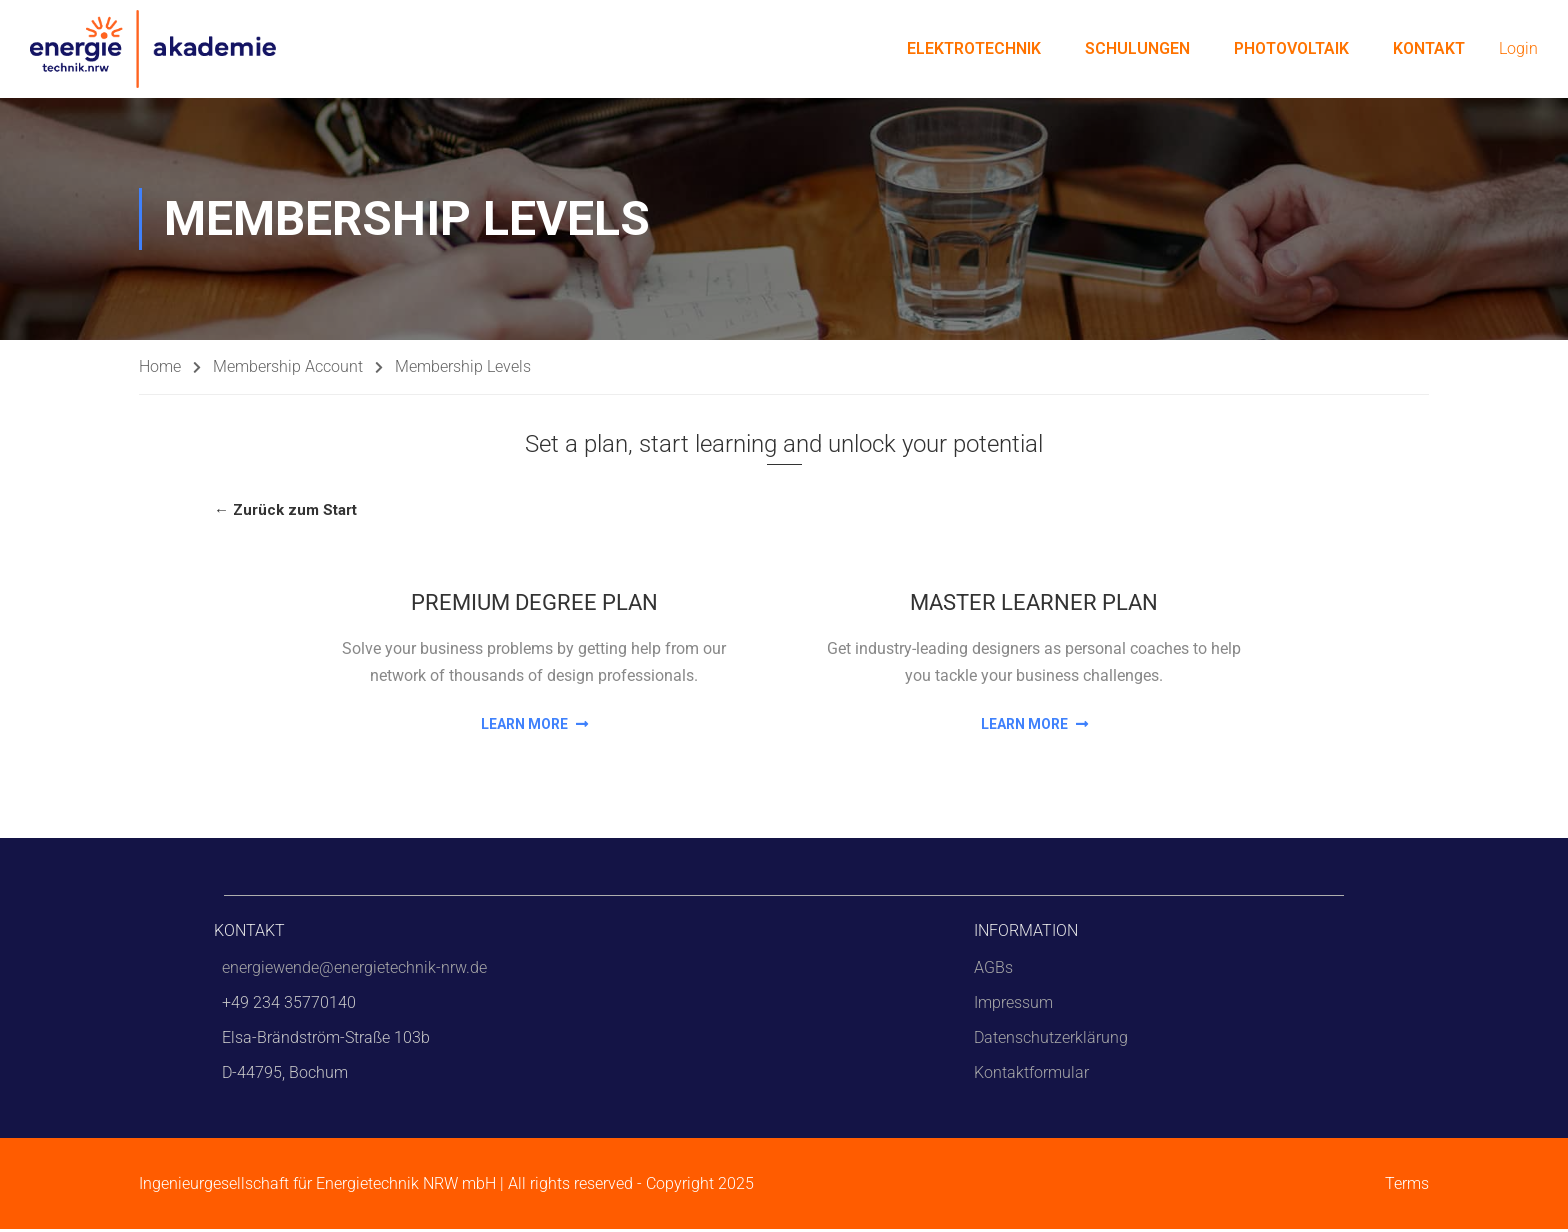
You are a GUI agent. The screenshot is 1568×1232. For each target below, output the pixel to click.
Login (1518, 50)
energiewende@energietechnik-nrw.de (354, 970)
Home (160, 369)
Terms (1407, 1186)
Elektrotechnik (974, 49)
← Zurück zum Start (285, 513)
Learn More (534, 726)
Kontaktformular (1031, 1075)
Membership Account (288, 369)
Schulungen (1137, 49)
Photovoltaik (1291, 49)
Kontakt (1429, 49)
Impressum (1013, 1005)
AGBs (993, 970)
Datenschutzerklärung (1051, 1040)
